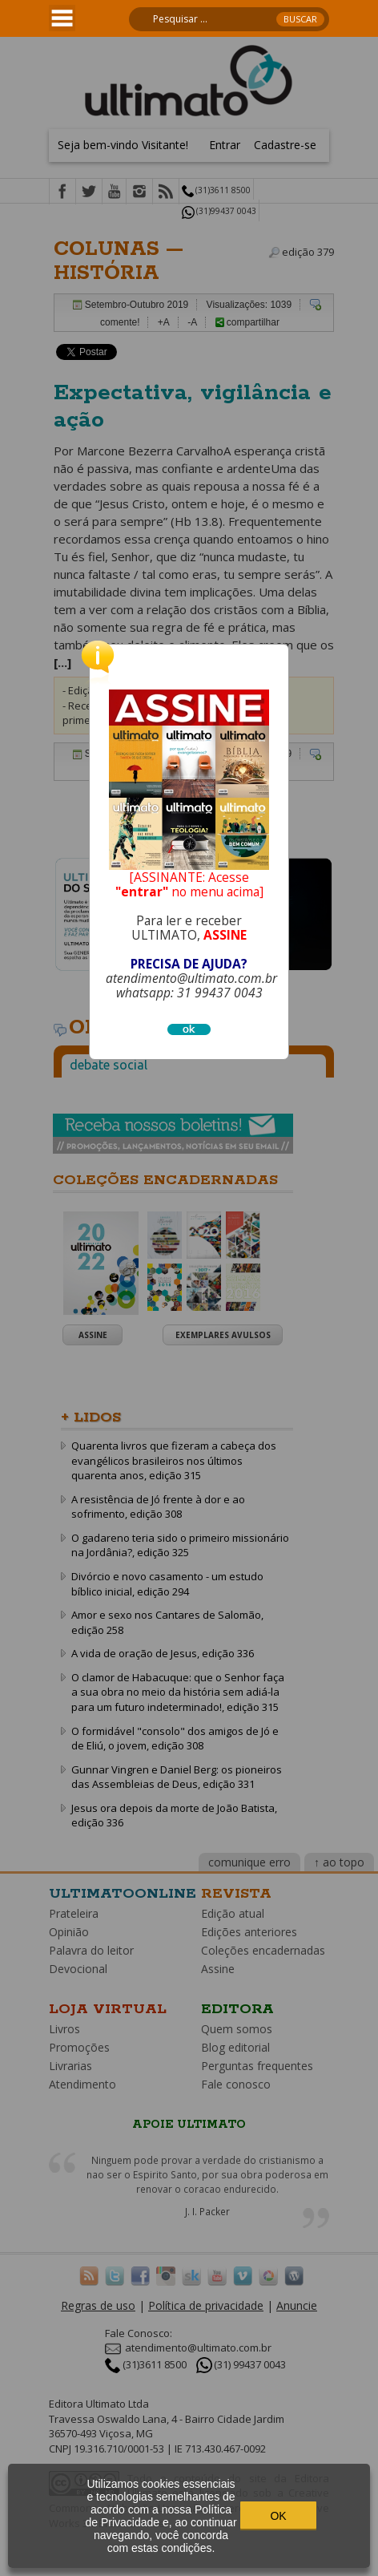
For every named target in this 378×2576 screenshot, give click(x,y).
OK (278, 2515)
